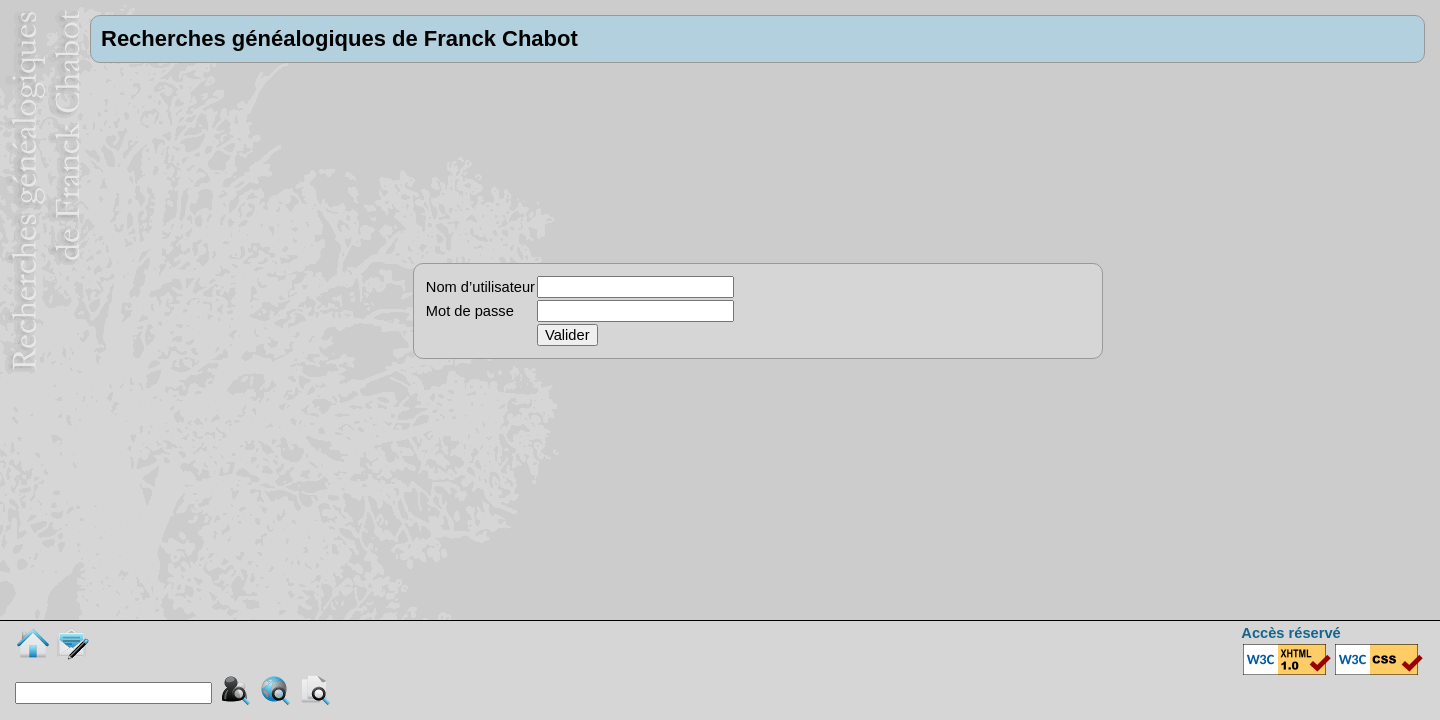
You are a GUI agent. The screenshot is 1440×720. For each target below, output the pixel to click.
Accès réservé (1290, 633)
